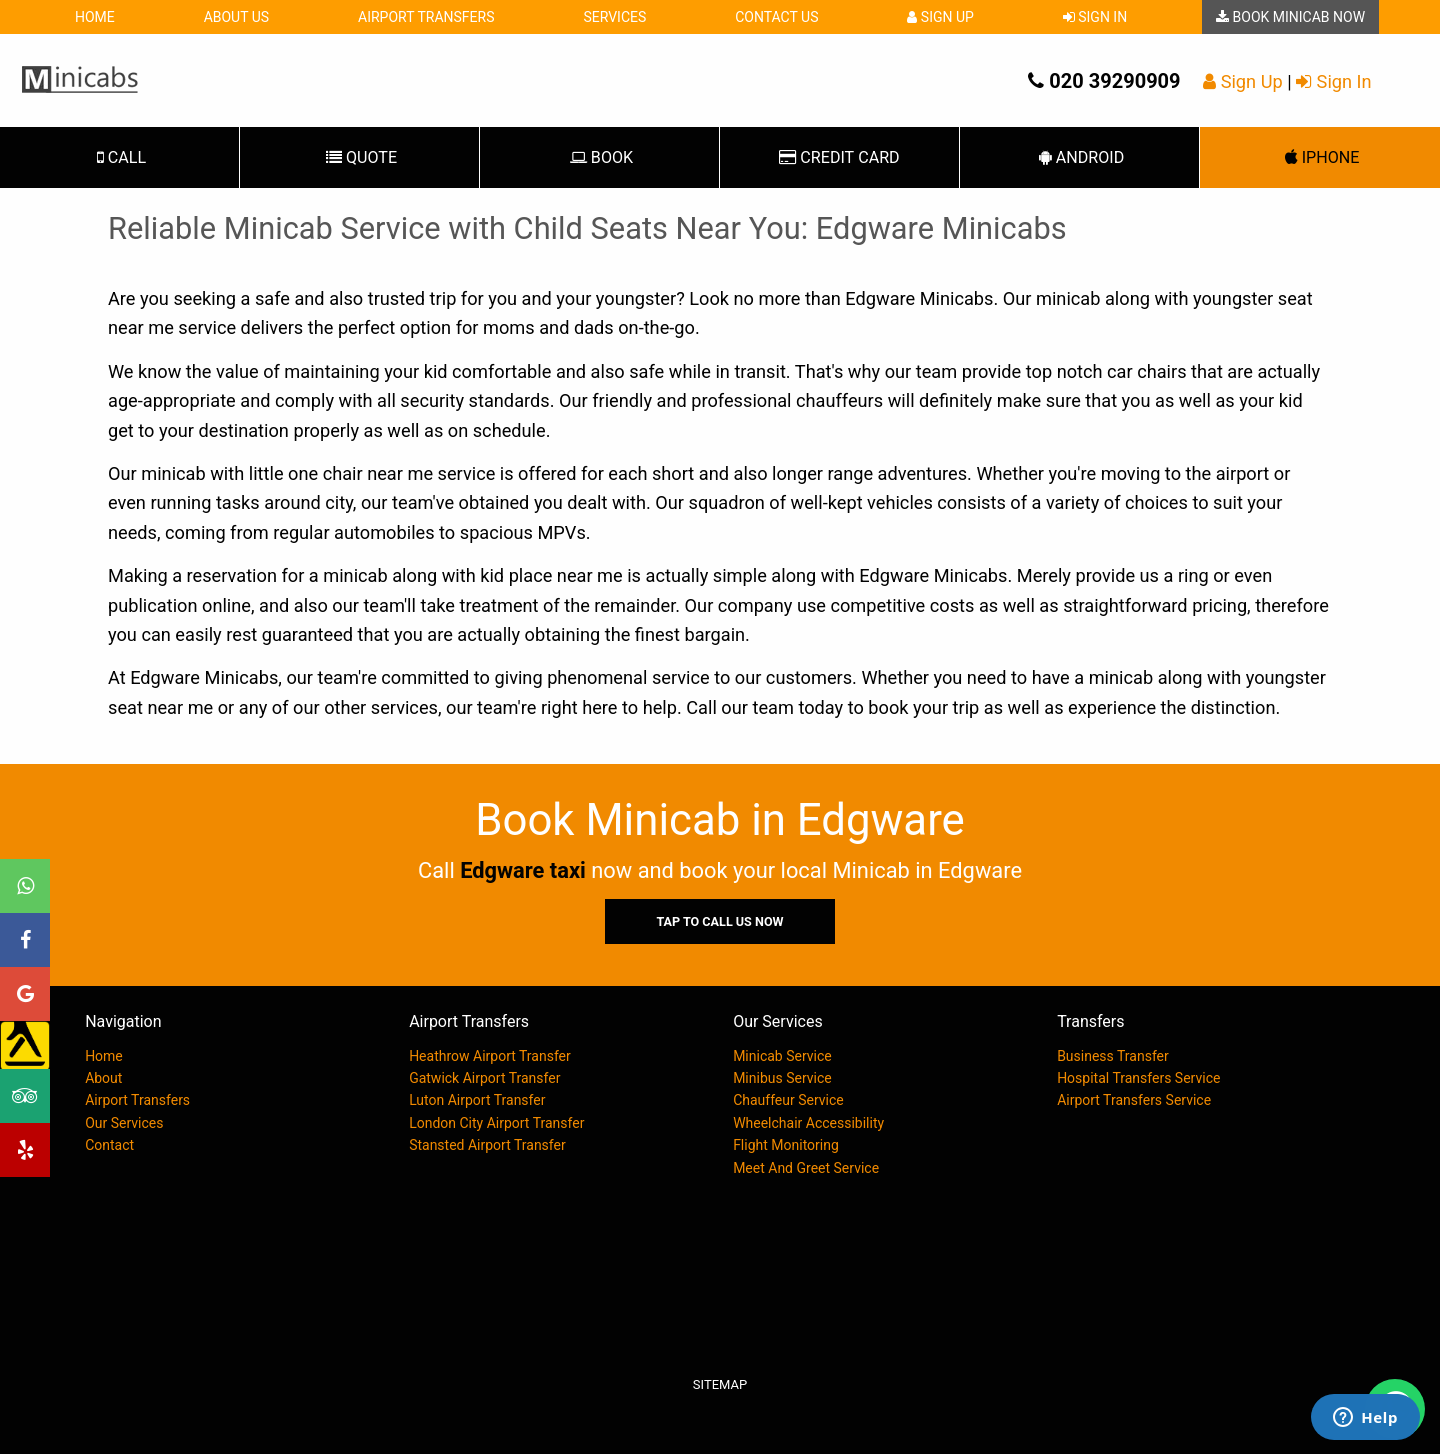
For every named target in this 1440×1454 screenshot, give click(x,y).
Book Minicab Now (1290, 17)
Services (614, 17)
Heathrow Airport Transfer (490, 1056)
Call (119, 157)
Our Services (124, 1123)
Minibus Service (782, 1078)
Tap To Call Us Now (719, 921)
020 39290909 (1104, 81)
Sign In (1095, 17)
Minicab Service (782, 1056)
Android (1079, 157)
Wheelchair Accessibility (808, 1123)
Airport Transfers (426, 17)
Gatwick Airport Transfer (484, 1078)
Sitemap (720, 1384)
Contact (109, 1145)
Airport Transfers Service (1134, 1100)
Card (839, 158)
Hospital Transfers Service (1138, 1078)
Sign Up (940, 17)
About (103, 1078)
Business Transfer (1113, 1056)
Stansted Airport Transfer (487, 1145)
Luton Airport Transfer (477, 1100)
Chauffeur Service (788, 1100)
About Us (237, 17)
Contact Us (776, 17)
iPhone (1320, 157)
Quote (359, 157)
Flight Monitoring (786, 1145)
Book (599, 157)
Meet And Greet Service (806, 1168)
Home (95, 17)
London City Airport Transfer (496, 1123)
